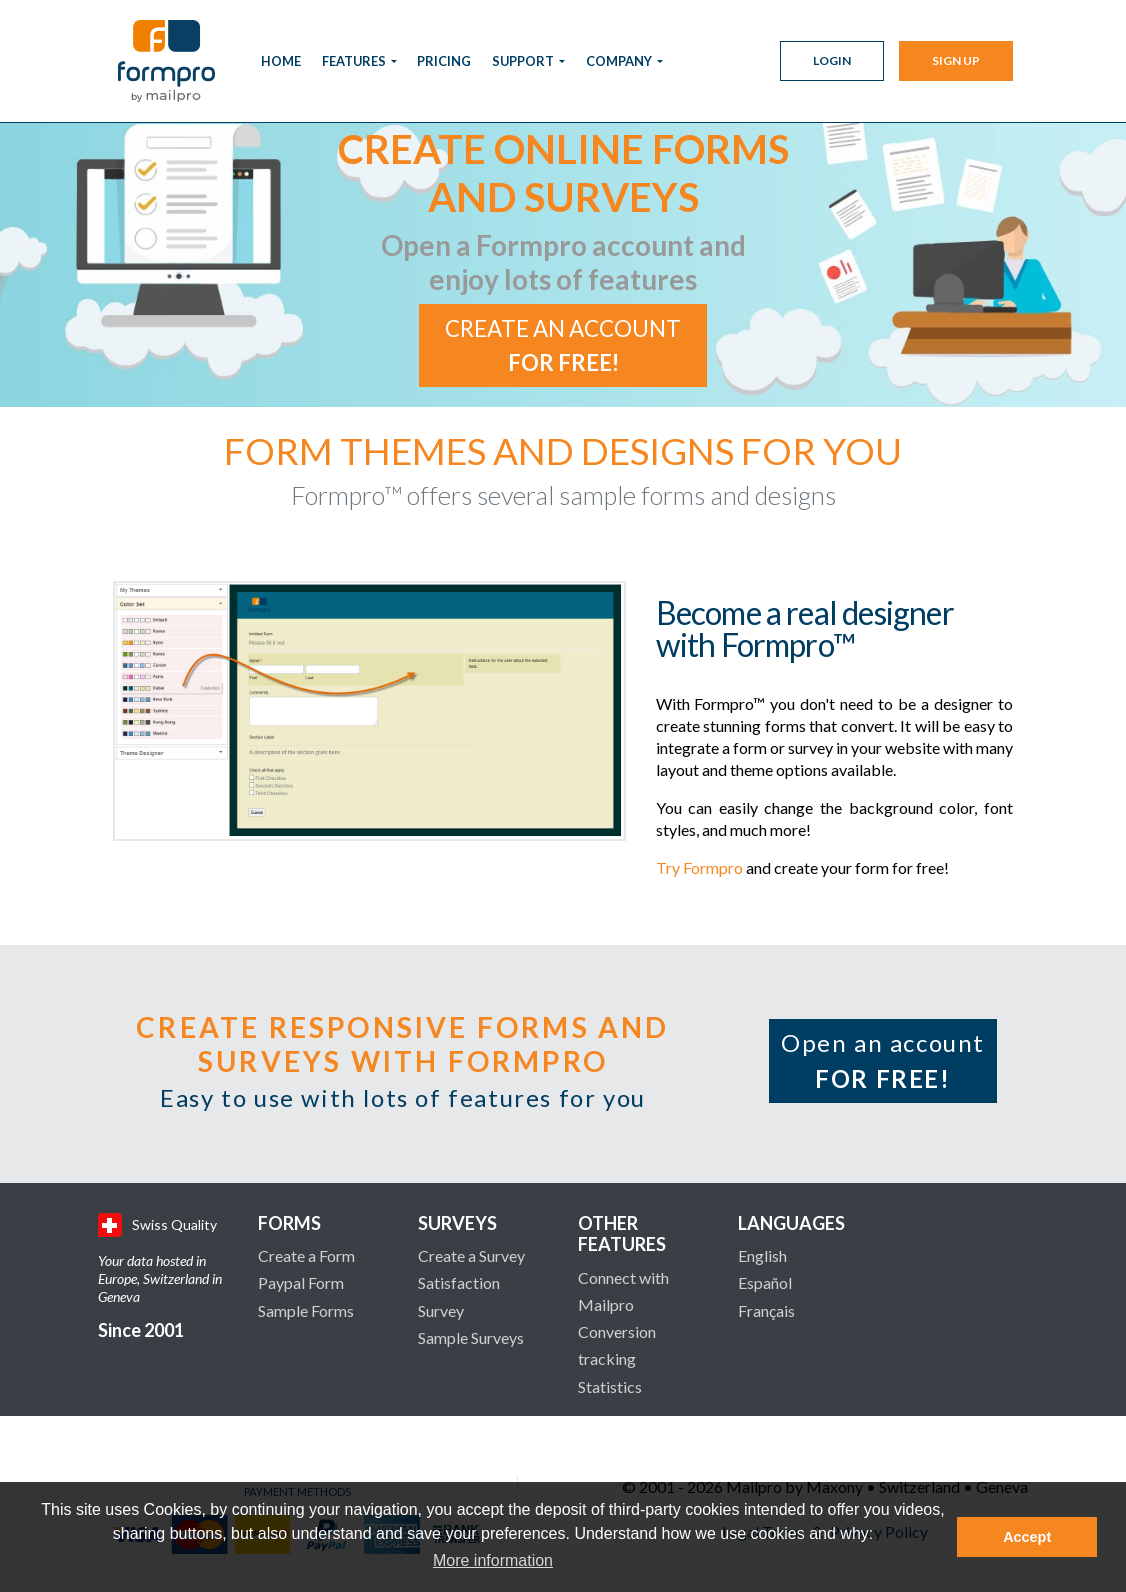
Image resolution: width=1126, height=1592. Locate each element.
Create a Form (306, 1255)
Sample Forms (306, 1310)
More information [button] (493, 1560)
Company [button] (620, 61)
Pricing (444, 61)
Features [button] (355, 61)
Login (832, 60)
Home (281, 61)
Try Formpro (699, 867)
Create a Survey (471, 1255)
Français (766, 1310)
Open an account (883, 1060)
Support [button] (524, 61)
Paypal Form (301, 1282)
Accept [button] (1027, 1537)
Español (765, 1282)
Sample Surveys (471, 1337)
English (762, 1255)
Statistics (610, 1386)
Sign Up (956, 60)
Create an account (563, 345)
